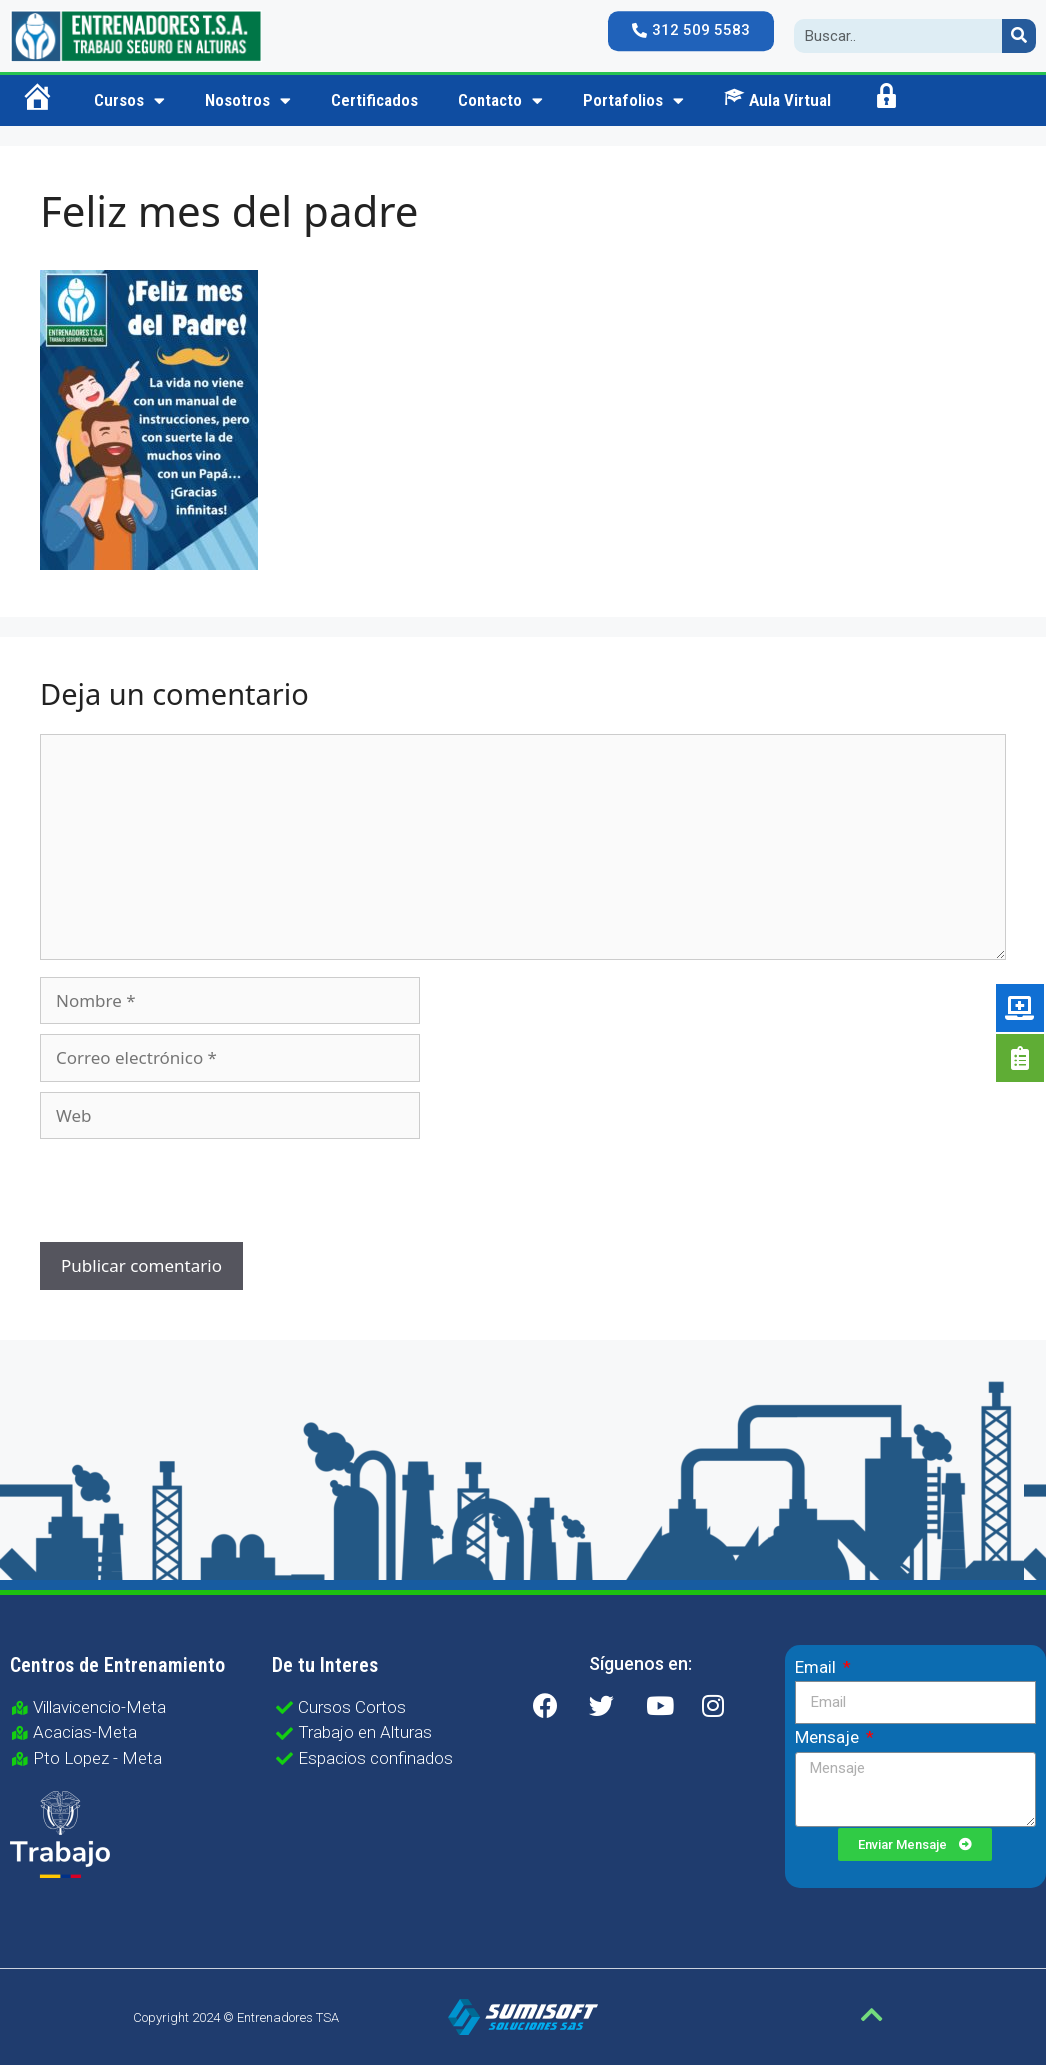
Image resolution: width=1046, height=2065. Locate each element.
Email (817, 1667)
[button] (691, 31)
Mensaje (829, 1737)
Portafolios (633, 100)
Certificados (374, 100)
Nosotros (248, 100)
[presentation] (176, 1193)
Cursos (129, 100)
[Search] (1019, 36)
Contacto (500, 100)
